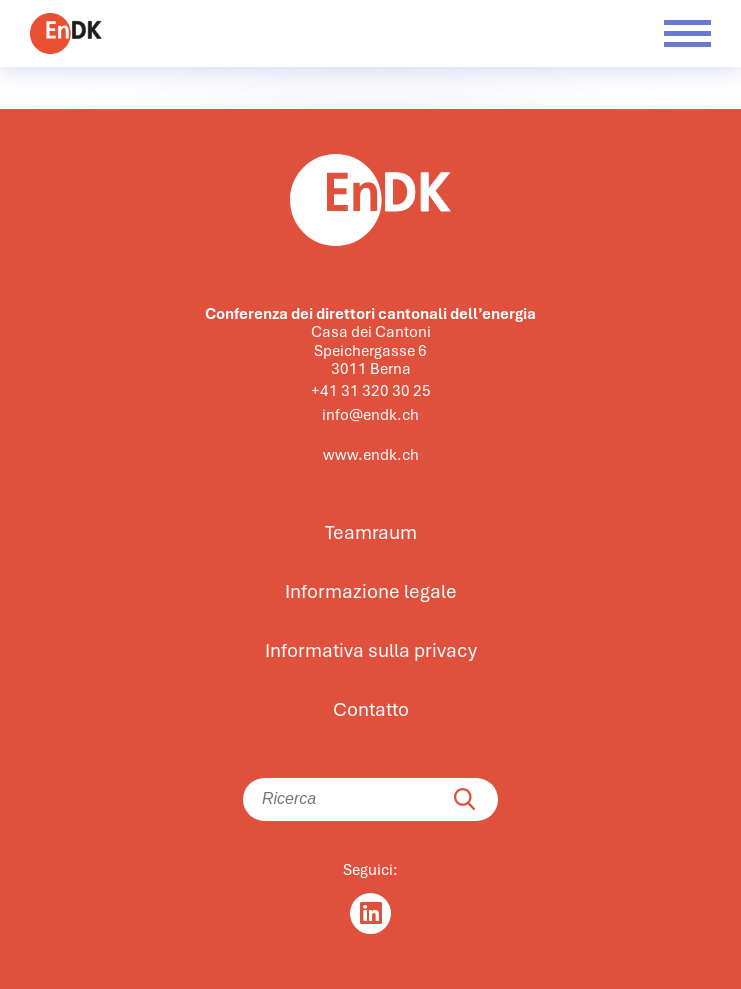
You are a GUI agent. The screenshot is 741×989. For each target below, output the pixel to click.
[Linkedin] (370, 913)
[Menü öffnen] (687, 33)
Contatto (371, 710)
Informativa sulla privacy (371, 651)
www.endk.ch (371, 455)
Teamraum (371, 533)
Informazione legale (371, 592)
